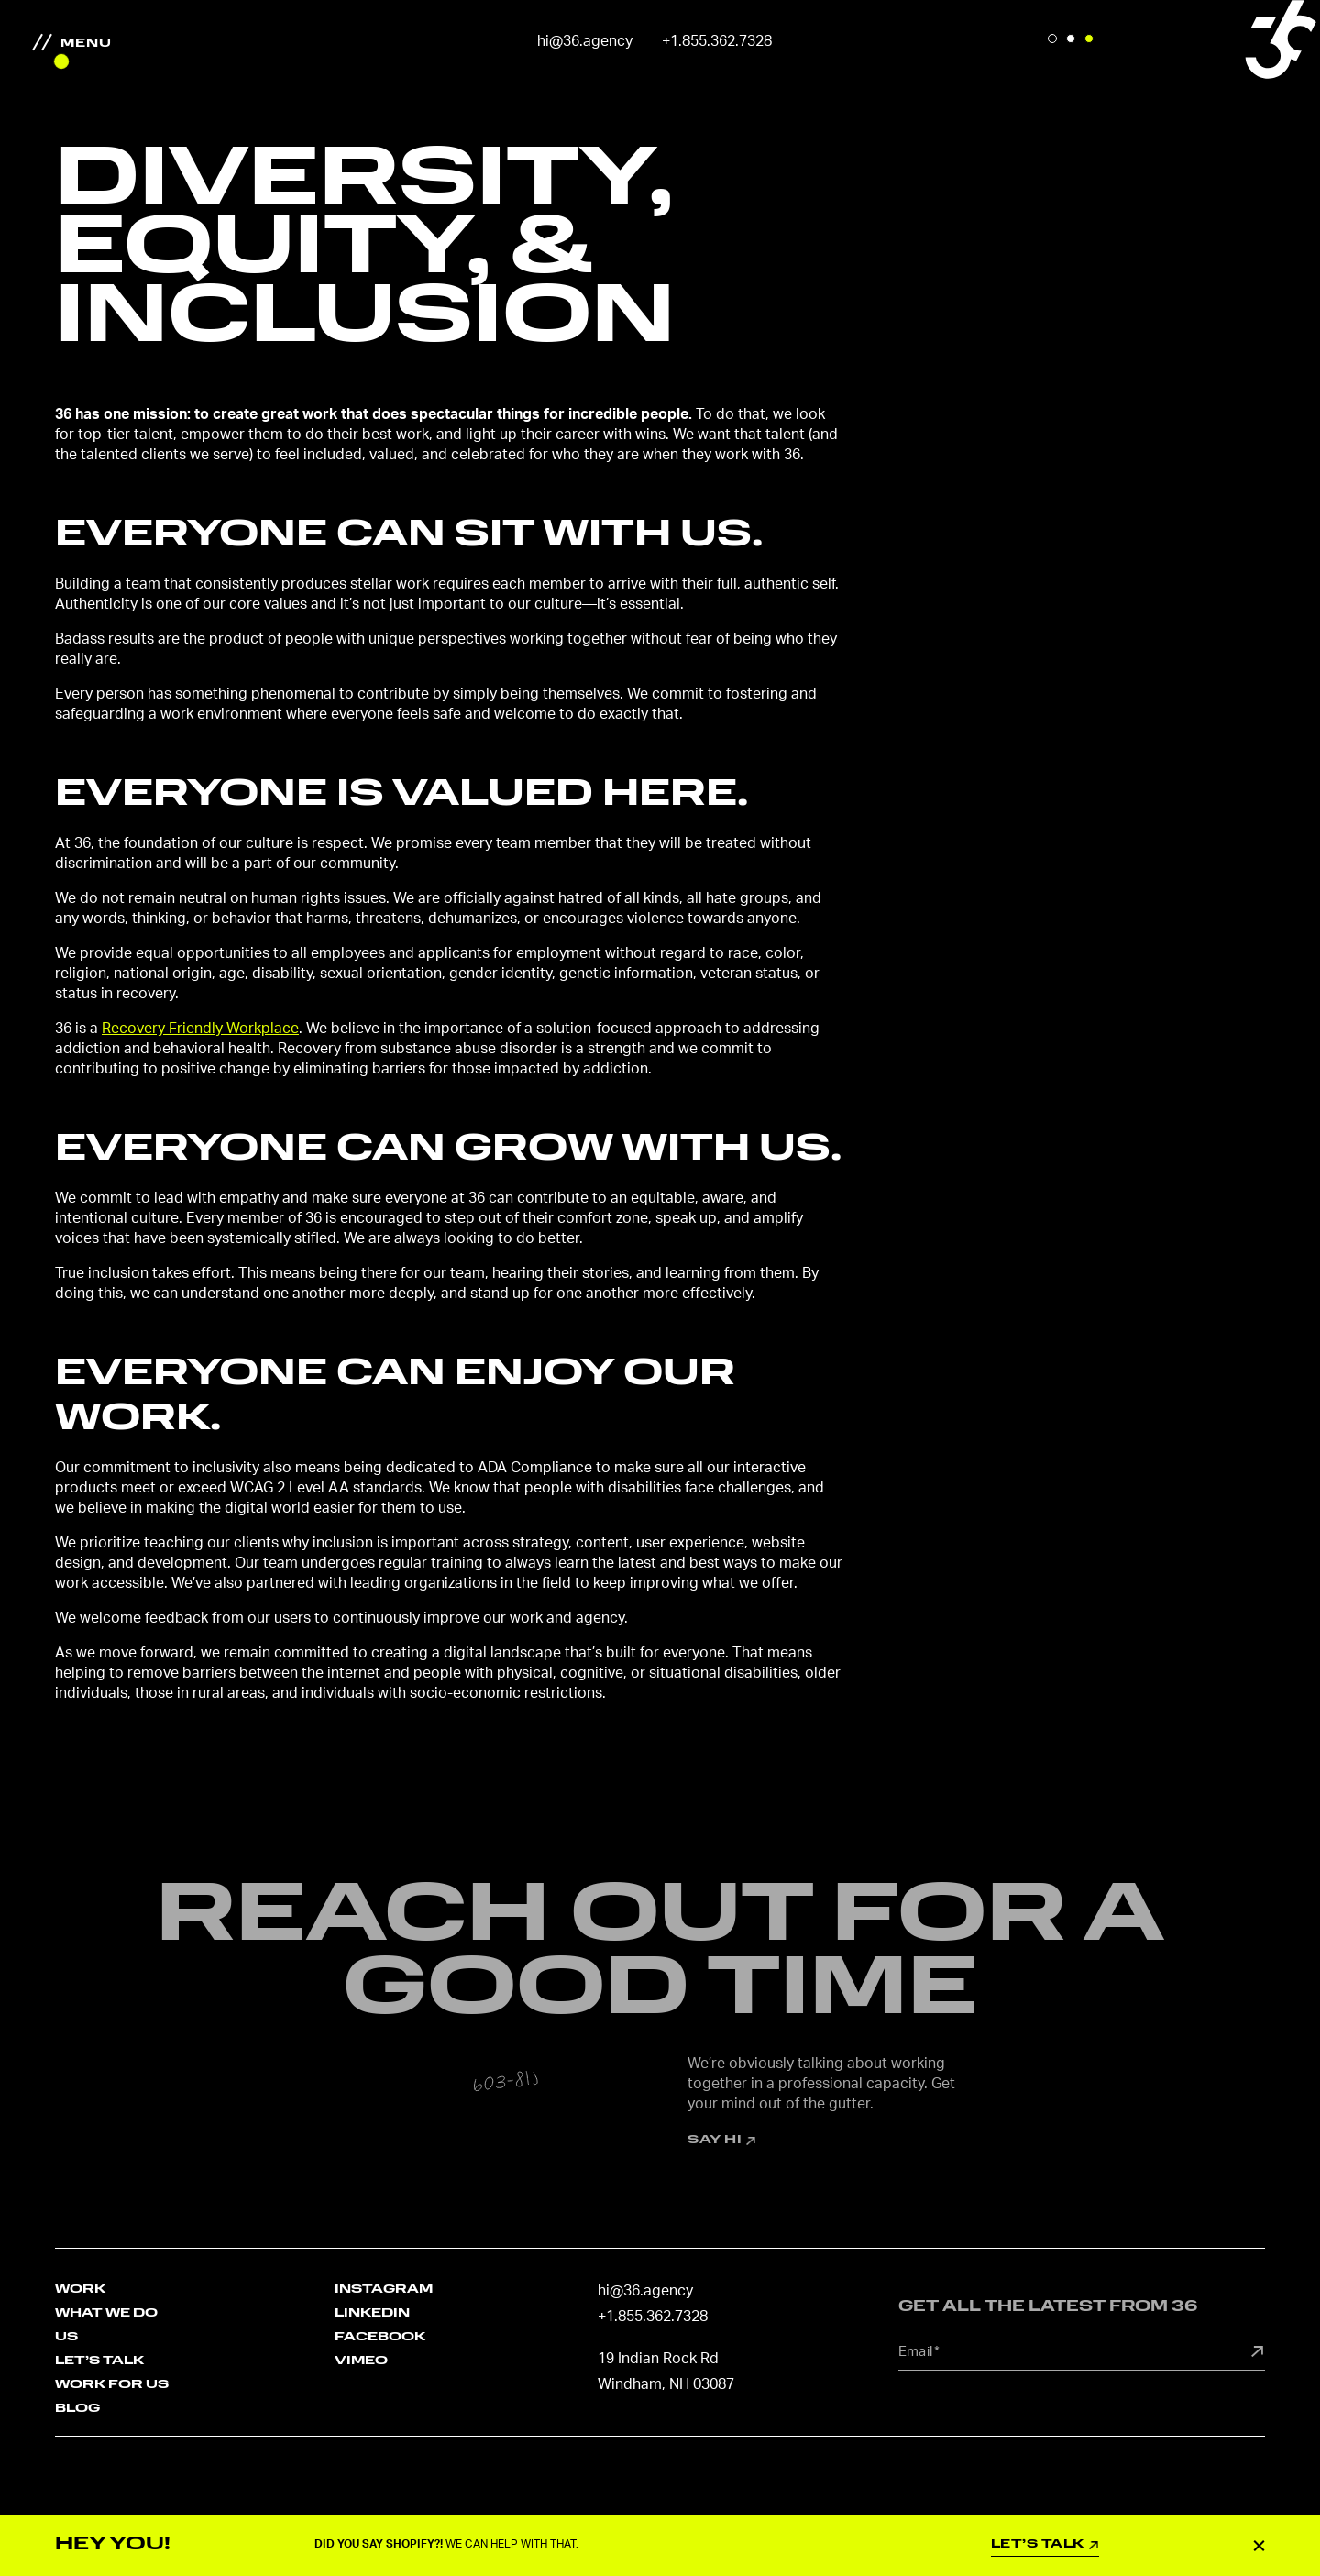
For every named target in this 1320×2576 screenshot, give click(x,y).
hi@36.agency (584, 41)
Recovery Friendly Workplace (200, 1028)
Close (1259, 2545)
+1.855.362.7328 (717, 41)
